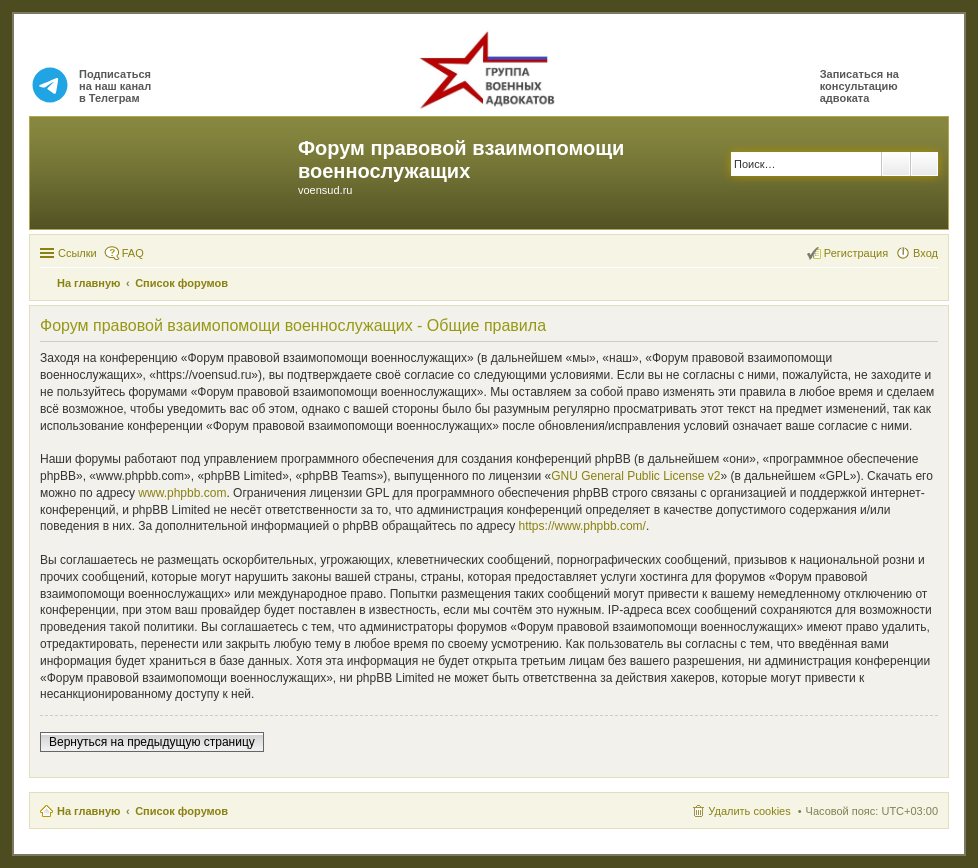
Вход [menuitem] (925, 253)
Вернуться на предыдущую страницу (152, 742)
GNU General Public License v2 (635, 476)
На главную (88, 811)
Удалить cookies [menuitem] (749, 811)
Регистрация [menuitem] (856, 253)
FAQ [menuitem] (133, 253)
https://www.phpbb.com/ (582, 526)
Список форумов (181, 811)
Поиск (896, 164)
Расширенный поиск (924, 164)
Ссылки (77, 253)
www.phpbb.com (182, 493)
